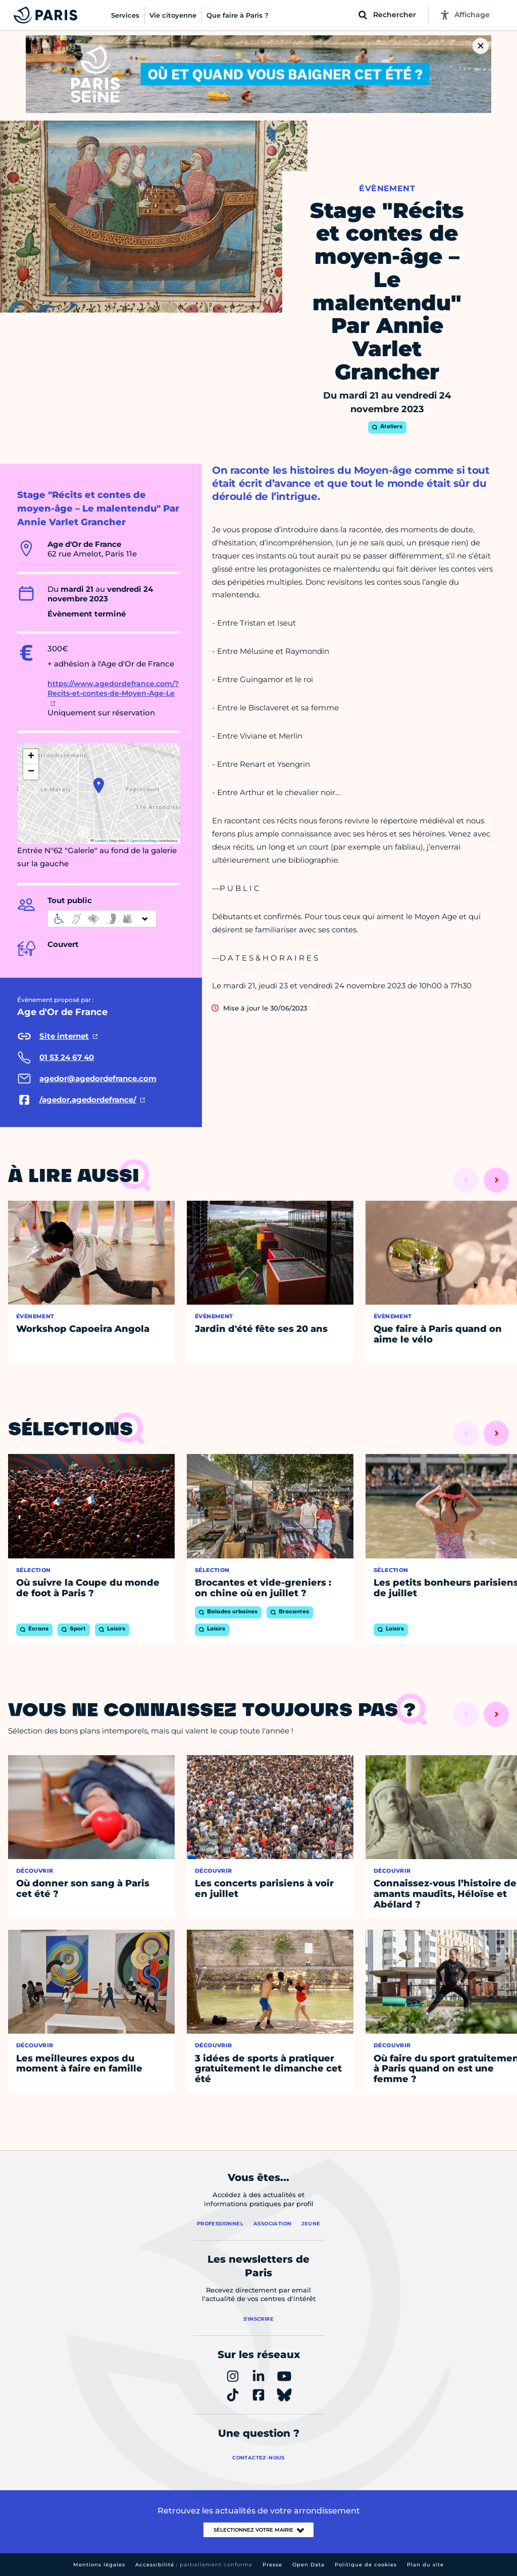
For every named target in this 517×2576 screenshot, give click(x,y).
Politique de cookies (366, 2564)
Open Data (308, 2564)
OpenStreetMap (143, 840)
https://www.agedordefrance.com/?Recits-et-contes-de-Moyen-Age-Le (113, 688)
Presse (272, 2564)
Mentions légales (99, 2564)
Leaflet (98, 840)
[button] (98, 785)
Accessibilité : (193, 2564)
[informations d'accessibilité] (102, 918)
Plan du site (425, 2564)
